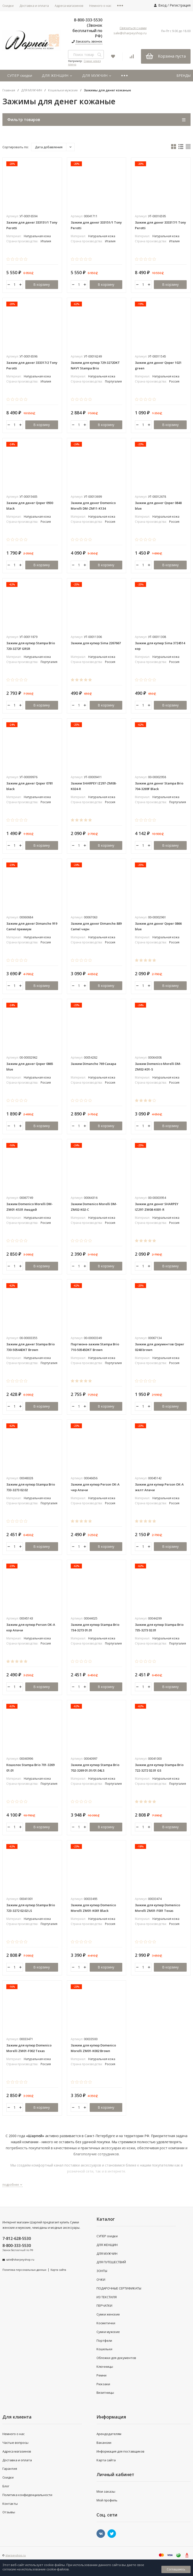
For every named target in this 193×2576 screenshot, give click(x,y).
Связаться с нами (133, 28)
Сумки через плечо (84, 62)
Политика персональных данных (24, 2269)
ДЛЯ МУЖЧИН (97, 75)
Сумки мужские (108, 2332)
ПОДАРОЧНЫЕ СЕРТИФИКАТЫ (118, 2288)
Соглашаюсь (176, 2569)
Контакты (10, 2503)
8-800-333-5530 (16, 2245)
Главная (8, 90)
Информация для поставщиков (120, 2451)
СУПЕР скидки (19, 75)
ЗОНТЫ (101, 2271)
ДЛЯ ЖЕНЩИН (57, 75)
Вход (162, 5)
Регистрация (180, 5)
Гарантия (9, 2468)
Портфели (104, 2340)
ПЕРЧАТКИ (104, 2305)
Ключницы (104, 2366)
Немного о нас (100, 5)
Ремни (101, 2375)
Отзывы (8, 2512)
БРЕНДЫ (183, 75)
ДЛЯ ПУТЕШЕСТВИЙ (111, 2262)
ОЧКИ (100, 2279)
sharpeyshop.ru (15, 2555)
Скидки (8, 2477)
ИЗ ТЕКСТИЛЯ (106, 2297)
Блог (5, 2486)
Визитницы (105, 2392)
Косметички (105, 2323)
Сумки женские (108, 2314)
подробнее (12, 2185)
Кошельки (104, 2349)
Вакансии (103, 2442)
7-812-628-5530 (16, 2238)
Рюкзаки (103, 2384)
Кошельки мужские (63, 90)
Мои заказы (105, 2491)
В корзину (41, 284)
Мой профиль (106, 2500)
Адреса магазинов (69, 5)
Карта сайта (58, 2269)
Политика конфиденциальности (27, 2495)
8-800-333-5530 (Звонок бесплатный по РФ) (87, 28)
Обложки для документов (116, 2358)
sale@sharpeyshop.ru (130, 33)
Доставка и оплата (34, 5)
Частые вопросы (15, 2442)
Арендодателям (108, 2434)
